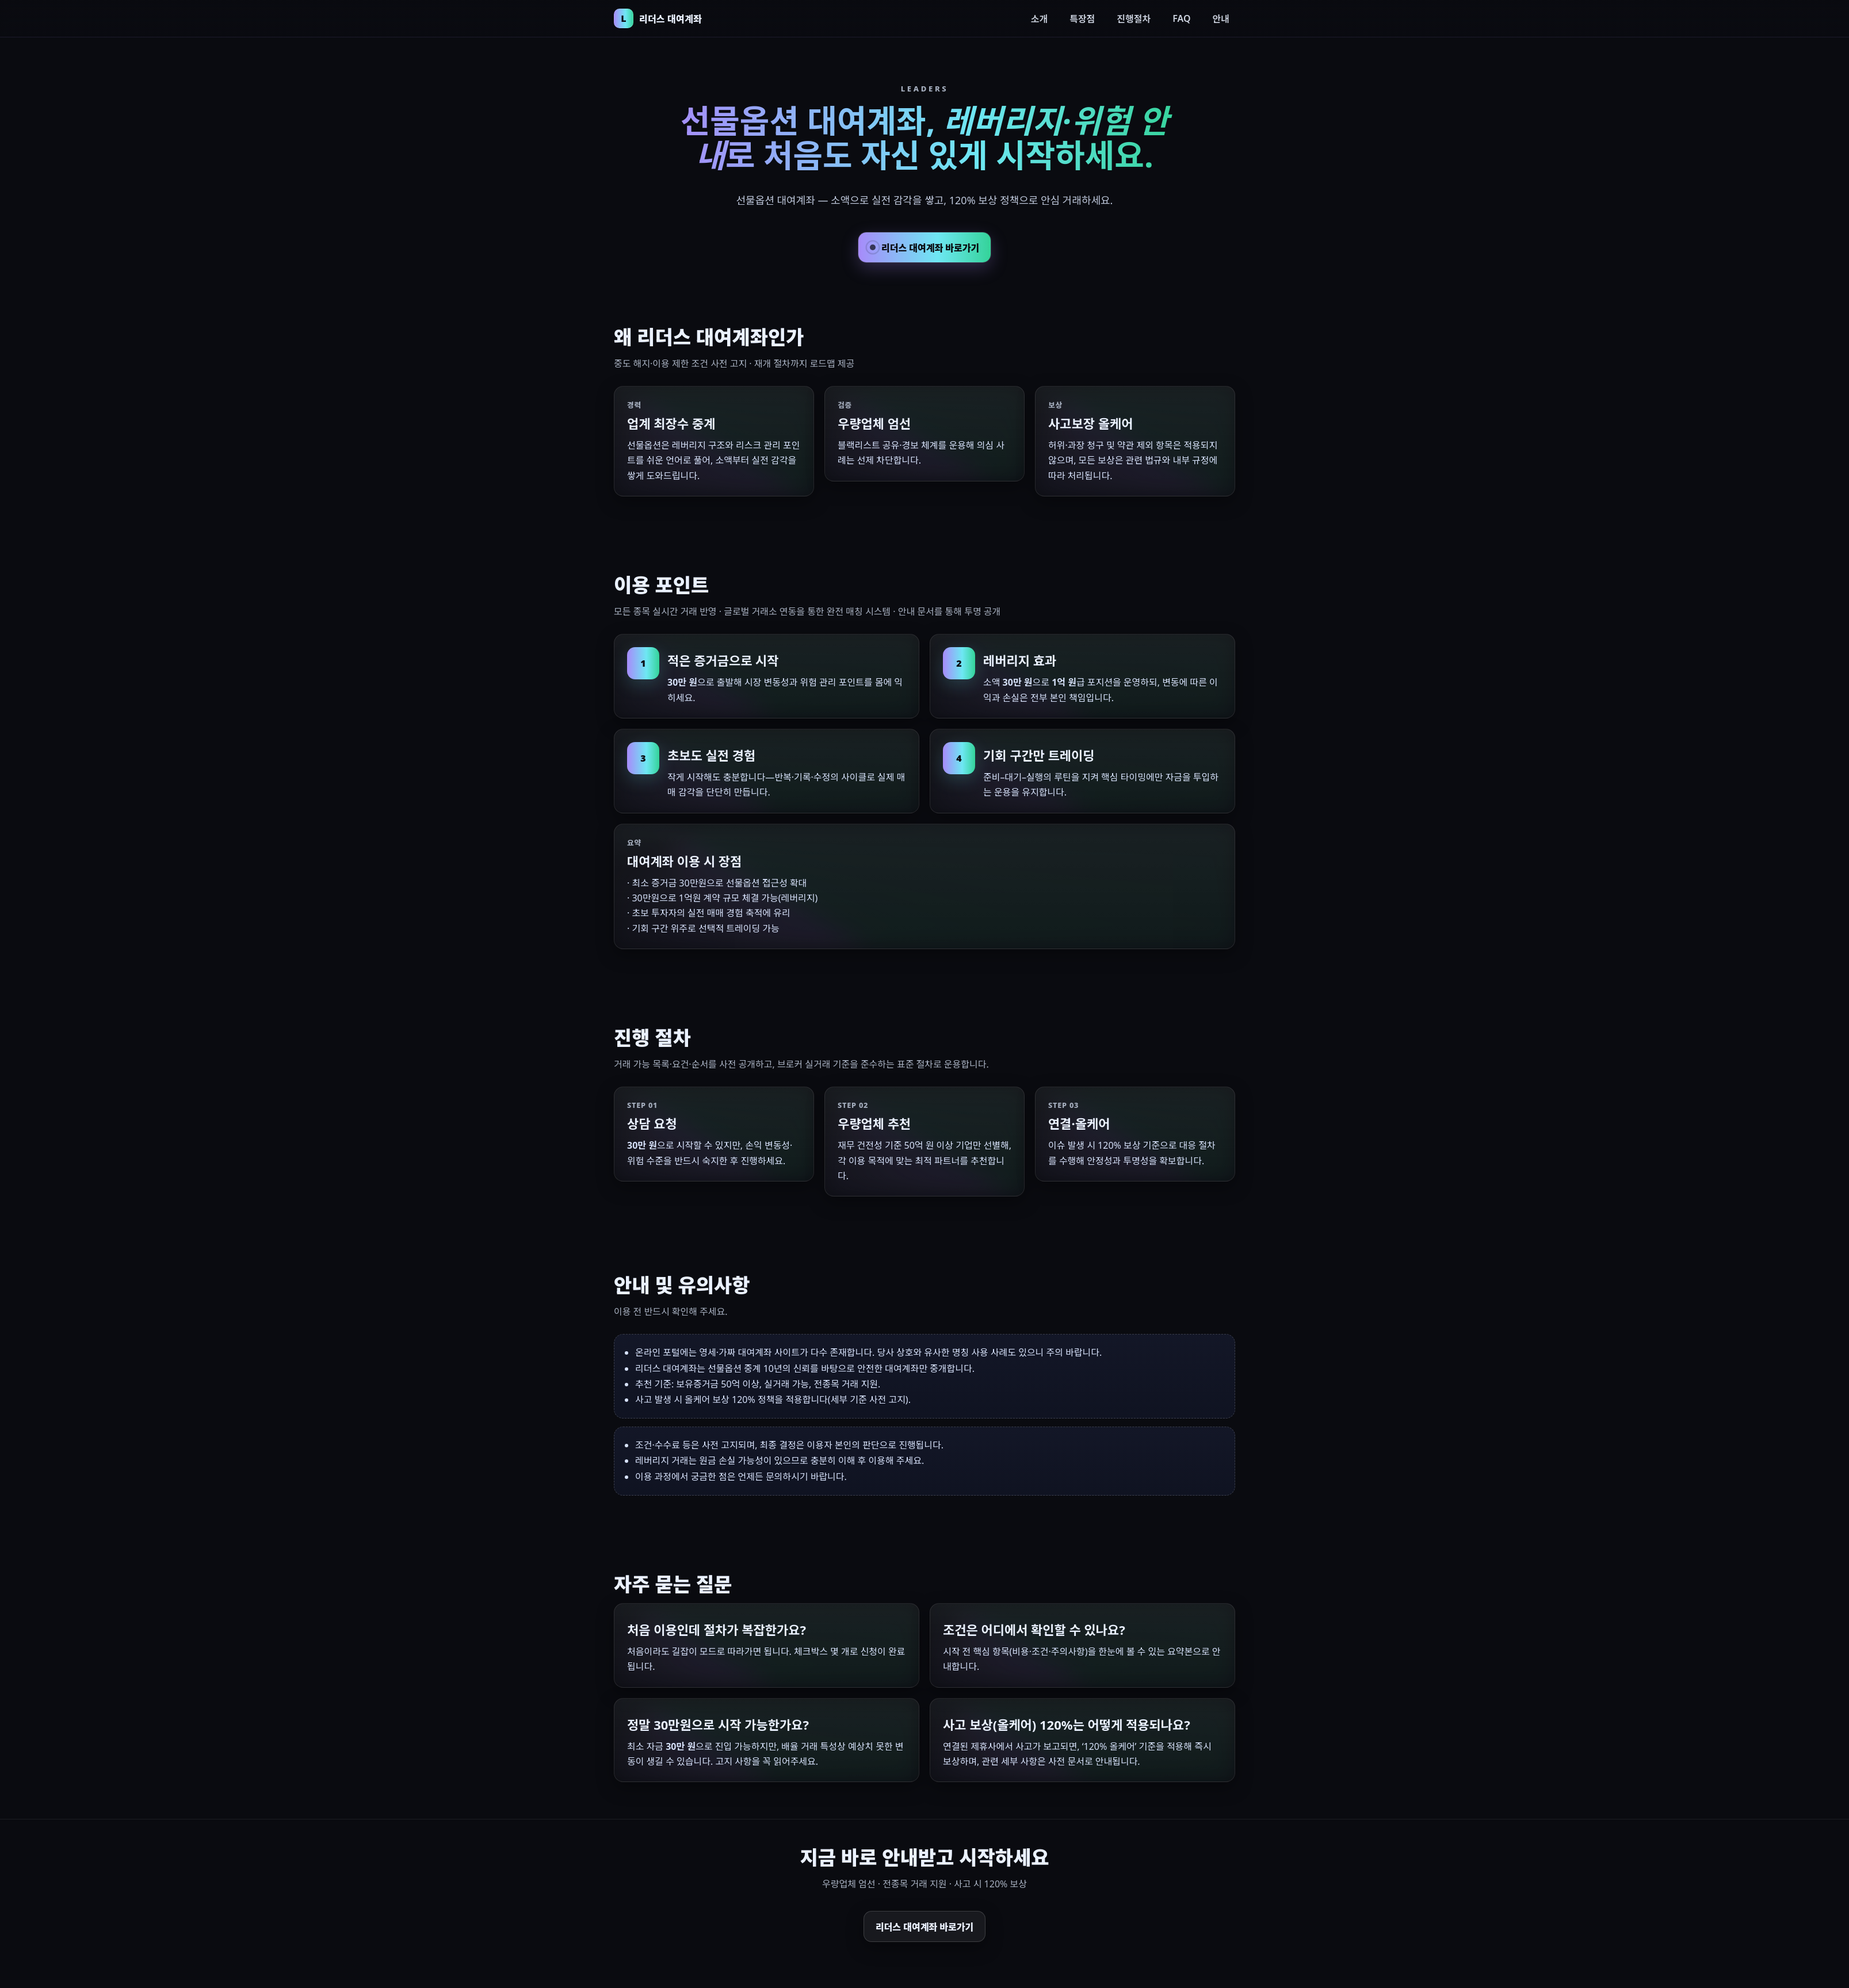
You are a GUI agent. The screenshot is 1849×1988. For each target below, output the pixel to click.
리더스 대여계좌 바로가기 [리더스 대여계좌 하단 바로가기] (924, 1927)
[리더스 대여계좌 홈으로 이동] (658, 18)
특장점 (1082, 19)
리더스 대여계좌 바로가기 (924, 248)
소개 (1039, 19)
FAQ (1181, 18)
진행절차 (1134, 19)
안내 (1221, 19)
